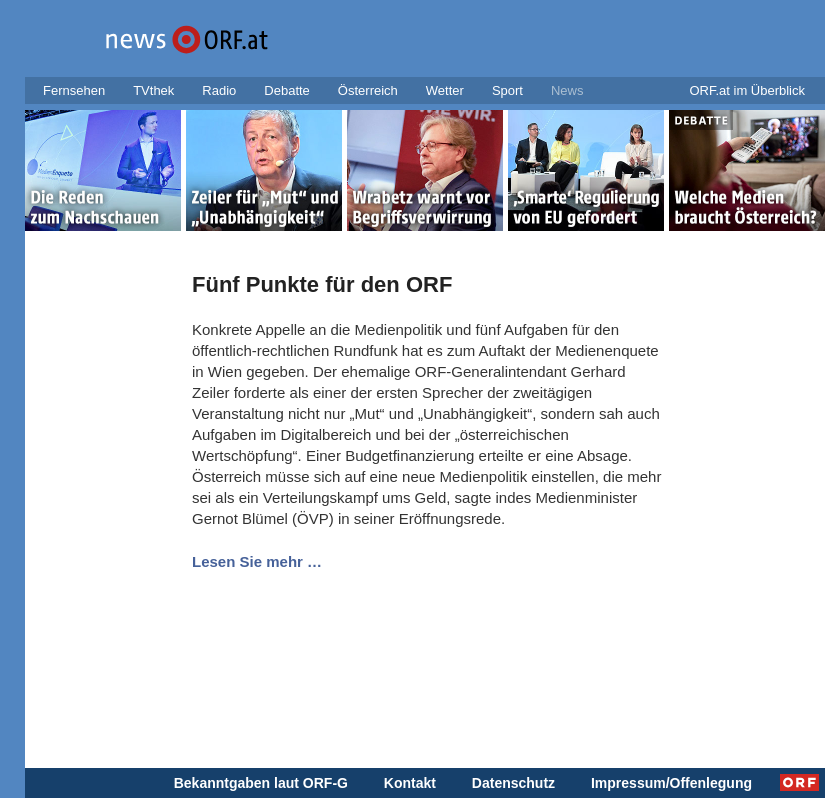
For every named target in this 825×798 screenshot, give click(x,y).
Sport (507, 90)
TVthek (153, 90)
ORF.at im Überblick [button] (747, 90)
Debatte (287, 90)
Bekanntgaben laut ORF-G (261, 783)
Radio (219, 90)
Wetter (445, 90)
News (567, 90)
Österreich (368, 90)
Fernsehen (74, 90)
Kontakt (410, 783)
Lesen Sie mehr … (257, 561)
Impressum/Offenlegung (671, 783)
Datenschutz (513, 783)
